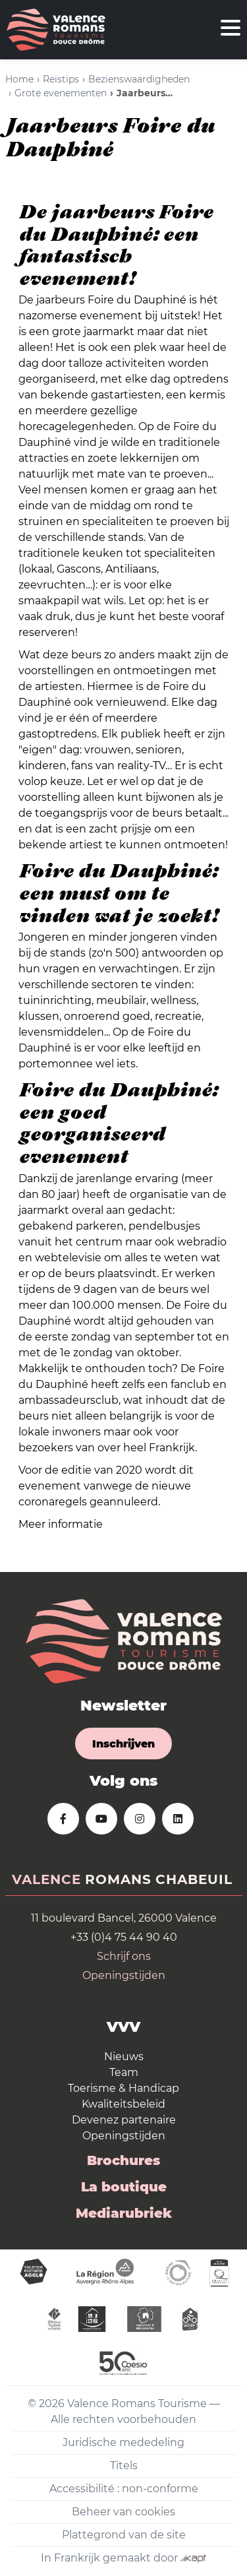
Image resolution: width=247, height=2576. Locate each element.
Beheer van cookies (123, 2511)
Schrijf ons (124, 1956)
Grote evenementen (60, 93)
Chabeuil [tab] (194, 1879)
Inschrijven (123, 1744)
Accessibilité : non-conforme (123, 2488)
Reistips (61, 79)
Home (19, 79)
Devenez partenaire (124, 2120)
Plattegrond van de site (124, 2535)
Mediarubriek (124, 2213)
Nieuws (124, 2056)
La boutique (124, 2187)
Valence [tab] (46, 1879)
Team (123, 2072)
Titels (124, 2465)
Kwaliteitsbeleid (123, 2104)
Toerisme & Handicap (123, 2088)
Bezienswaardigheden (139, 79)
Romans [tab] (118, 1879)
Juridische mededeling (123, 2442)
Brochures (123, 2160)
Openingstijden (123, 1975)
